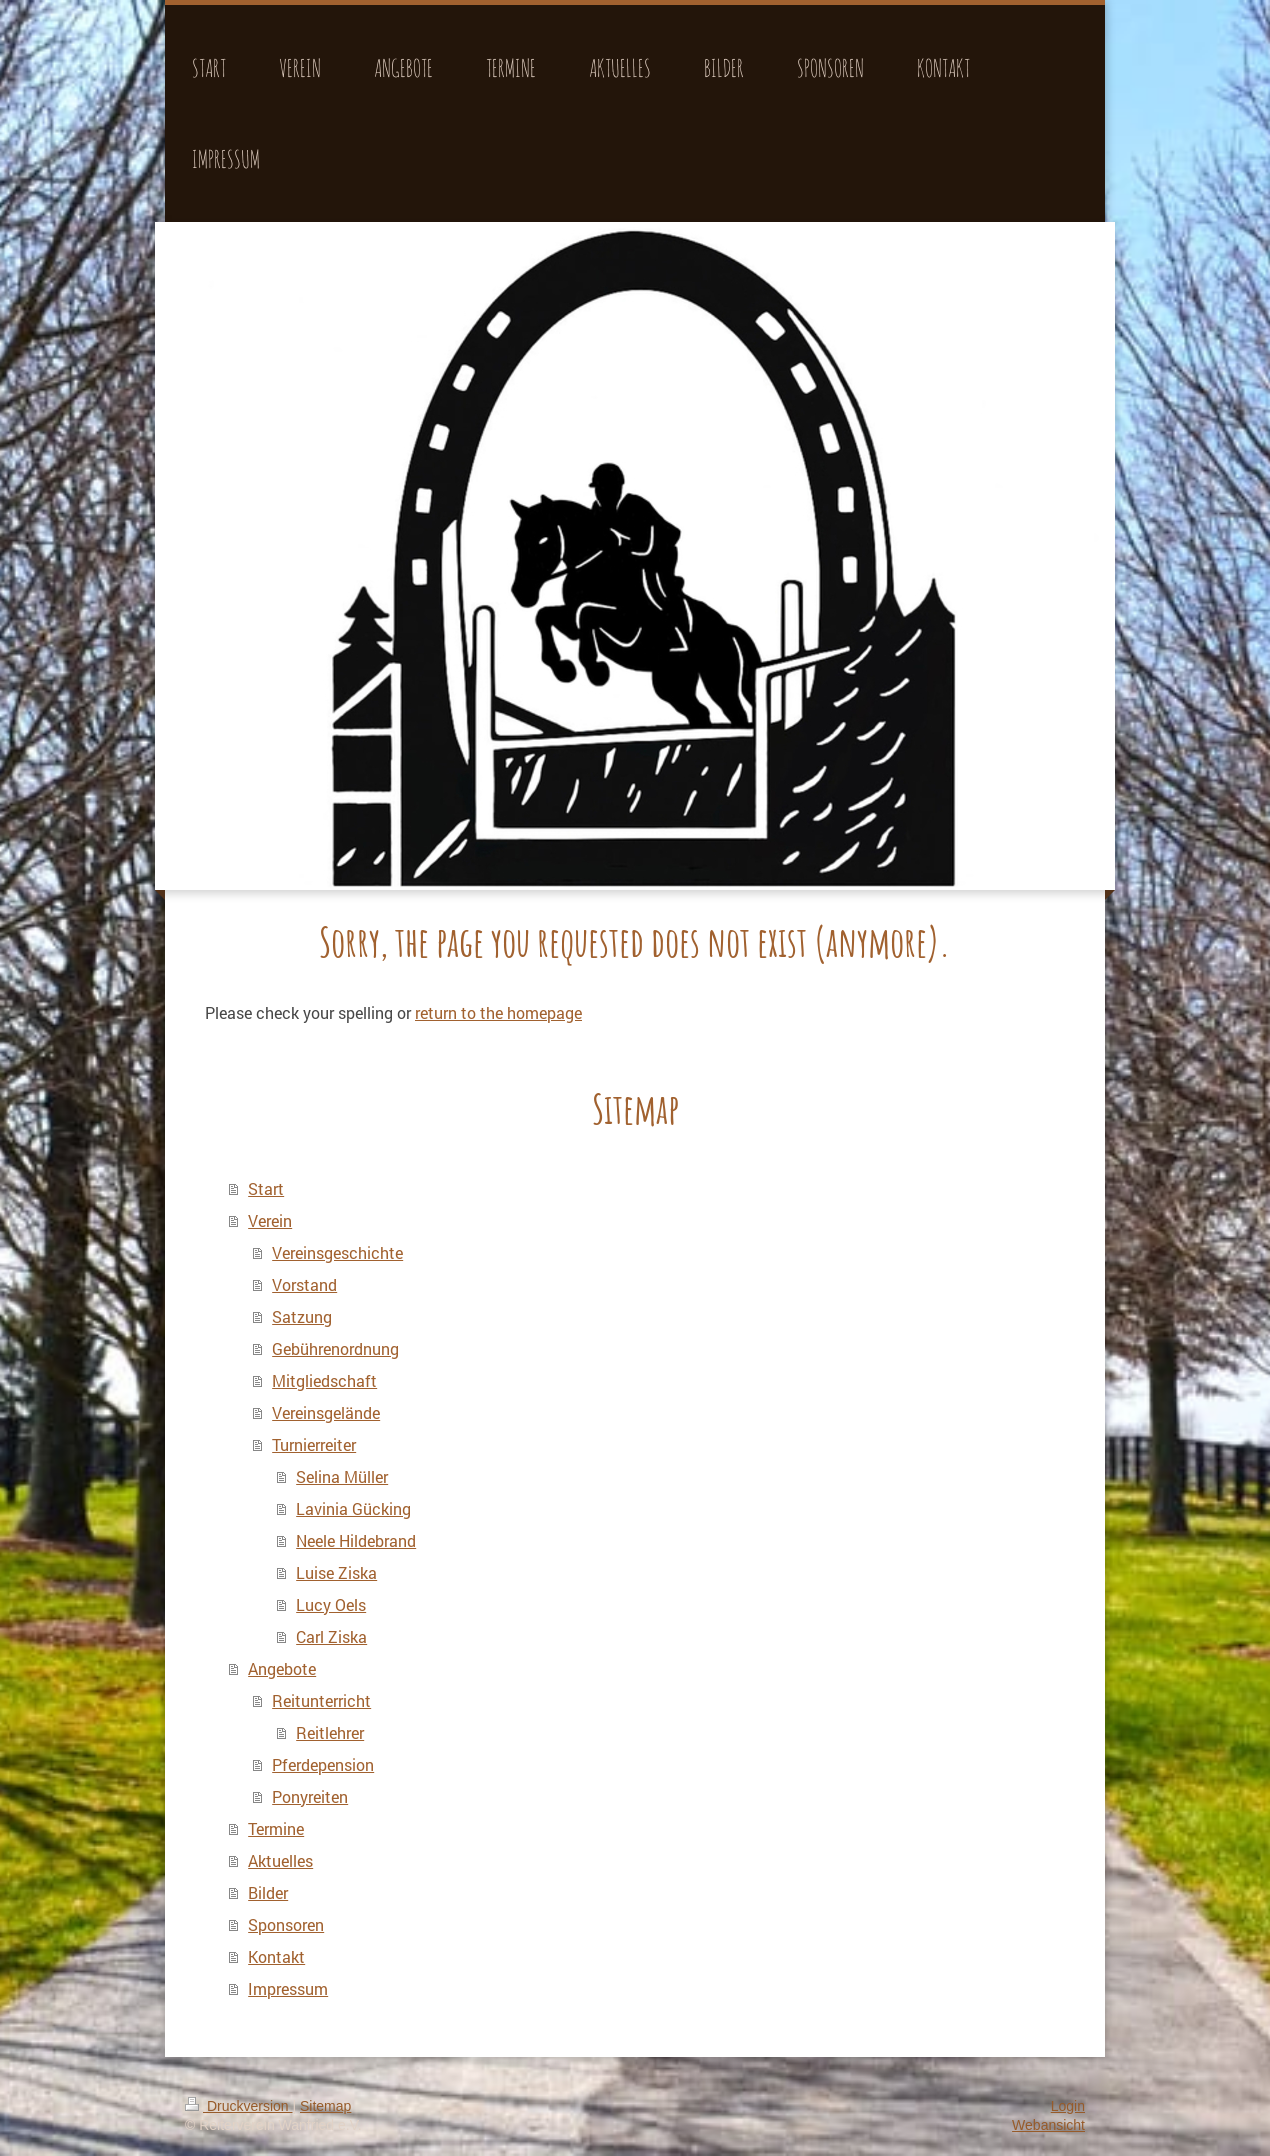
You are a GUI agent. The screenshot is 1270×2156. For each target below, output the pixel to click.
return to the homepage (498, 1012)
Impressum (288, 1988)
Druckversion (238, 2106)
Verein (270, 1220)
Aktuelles (280, 1860)
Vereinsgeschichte (337, 1252)
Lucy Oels (331, 1604)
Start (266, 1188)
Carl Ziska (331, 1636)
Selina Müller (342, 1476)
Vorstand (304, 1284)
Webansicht (1048, 2125)
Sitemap (325, 2106)
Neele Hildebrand (356, 1540)
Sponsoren (286, 1924)
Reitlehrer (330, 1732)
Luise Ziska (336, 1572)
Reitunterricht (321, 1700)
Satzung (302, 1316)
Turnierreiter (314, 1444)
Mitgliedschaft (324, 1380)
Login (1068, 2106)
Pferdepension (323, 1764)
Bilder (268, 1892)
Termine (276, 1828)
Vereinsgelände (326, 1412)
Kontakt (276, 1956)
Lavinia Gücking (353, 1508)
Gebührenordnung (335, 1348)
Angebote (282, 1668)
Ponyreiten (310, 1796)
